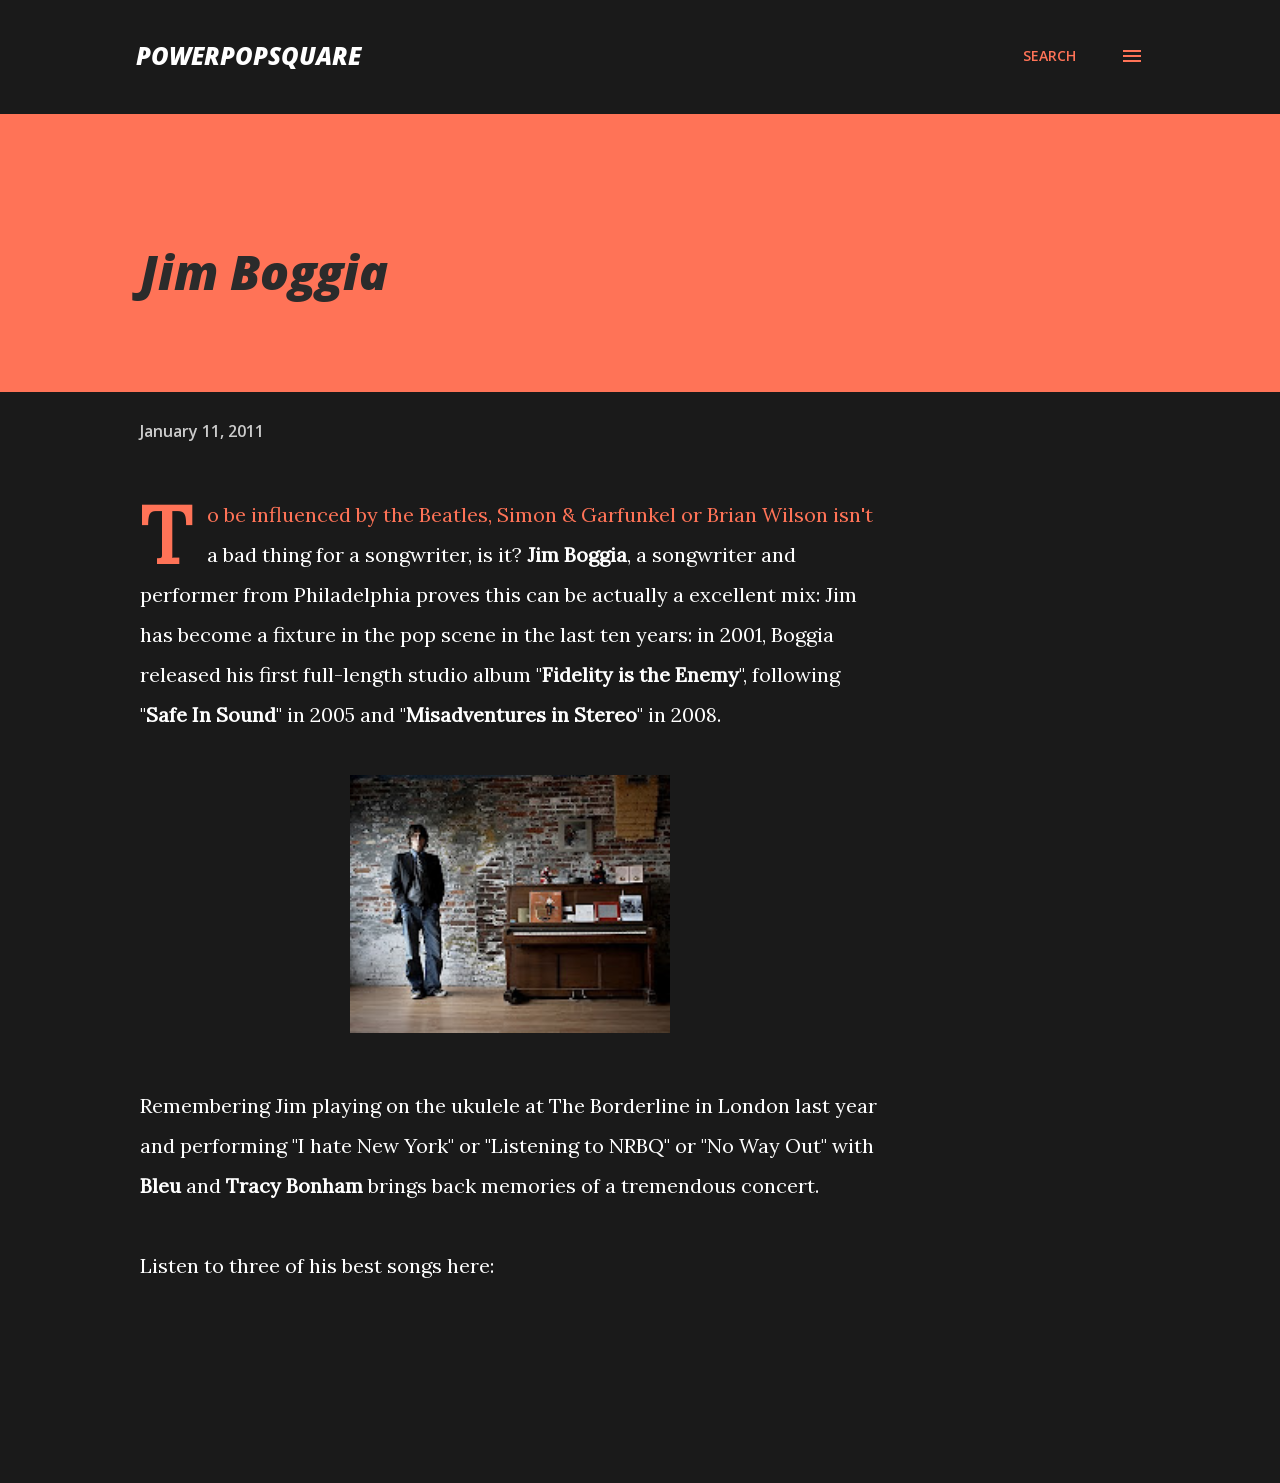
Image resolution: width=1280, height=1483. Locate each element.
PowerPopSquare (248, 55)
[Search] (1049, 56)
